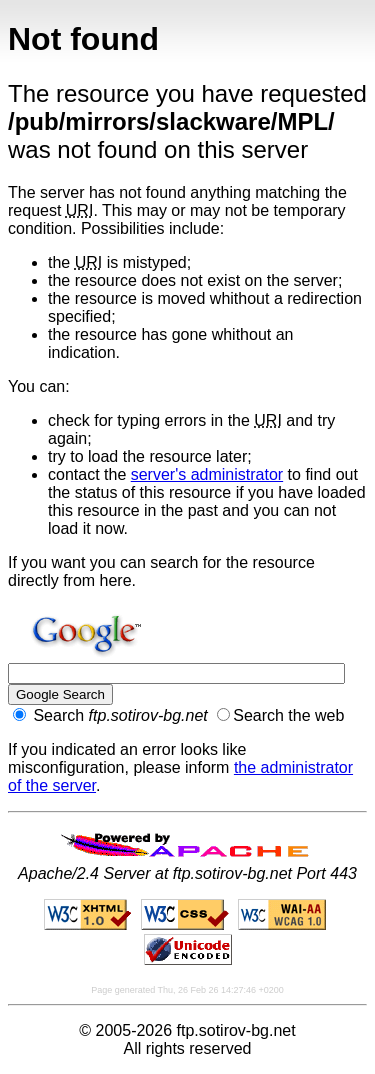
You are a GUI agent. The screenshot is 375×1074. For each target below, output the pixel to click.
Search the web (280, 715)
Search (110, 715)
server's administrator (207, 474)
